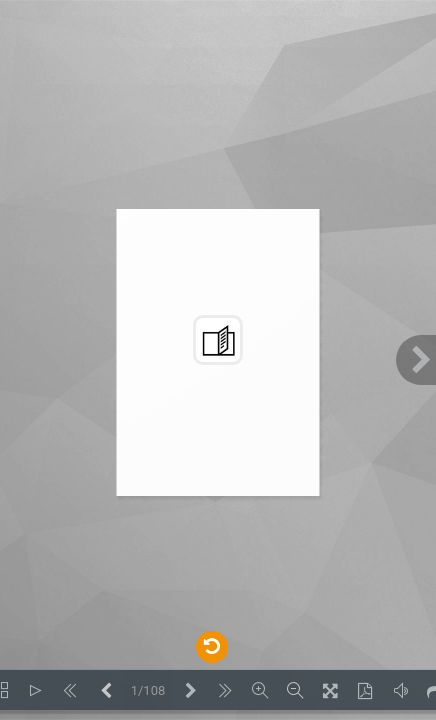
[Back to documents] (211, 645)
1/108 (148, 690)
